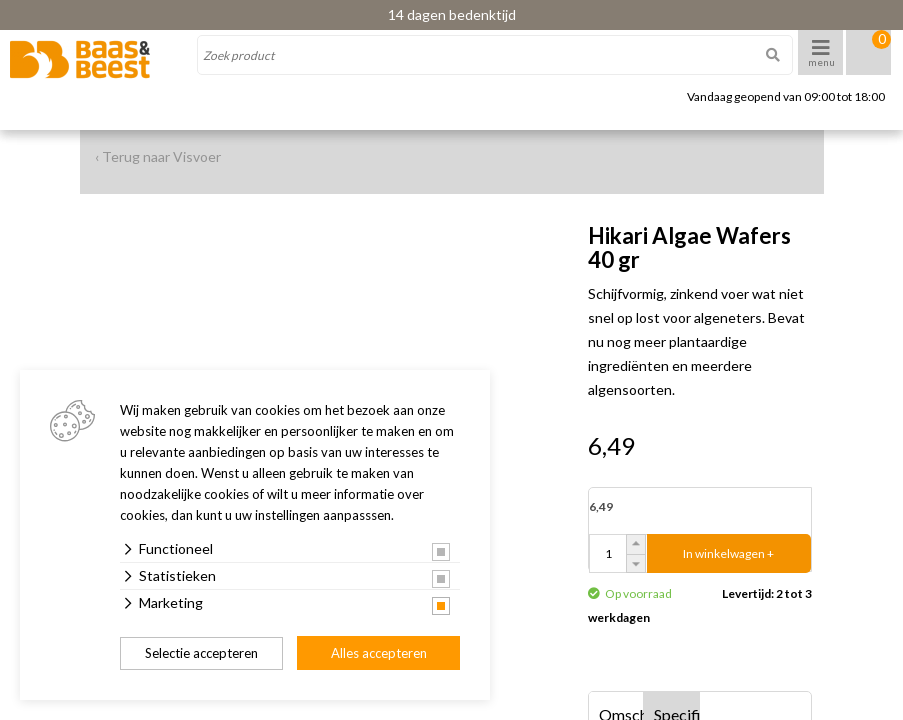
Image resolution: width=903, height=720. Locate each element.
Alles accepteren (379, 653)
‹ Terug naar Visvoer (158, 156)
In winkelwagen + (728, 553)
